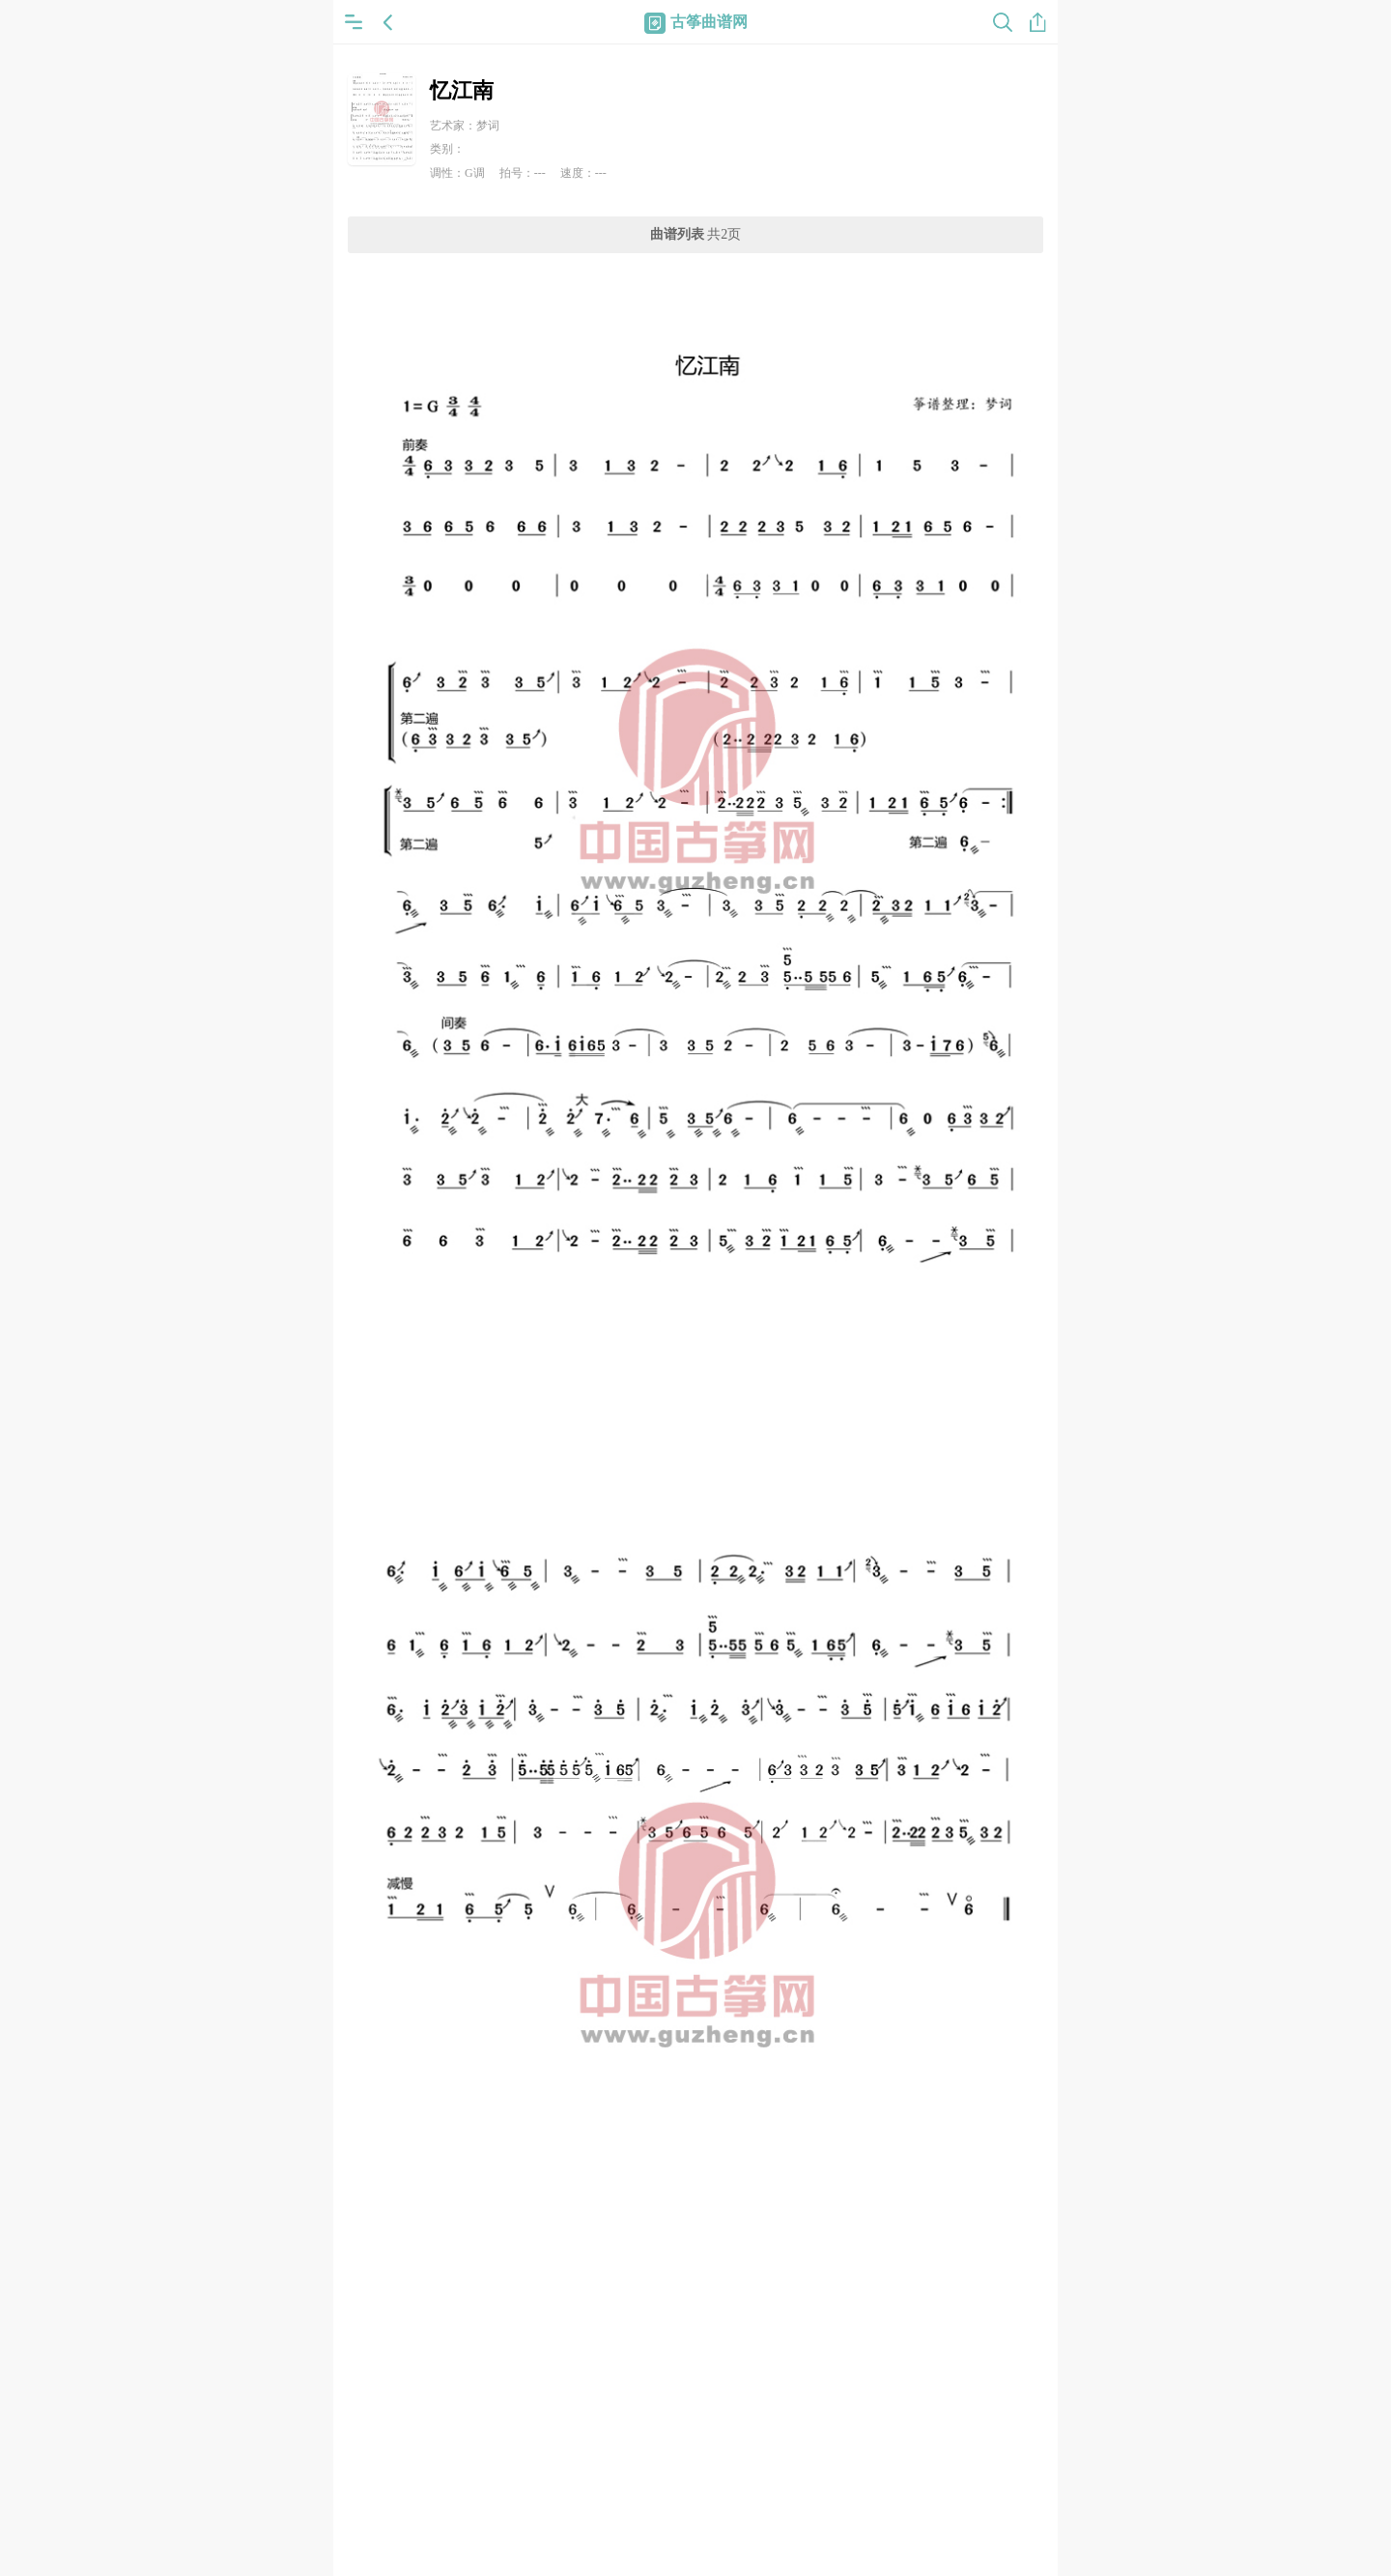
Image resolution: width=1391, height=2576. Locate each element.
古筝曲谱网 (696, 22)
